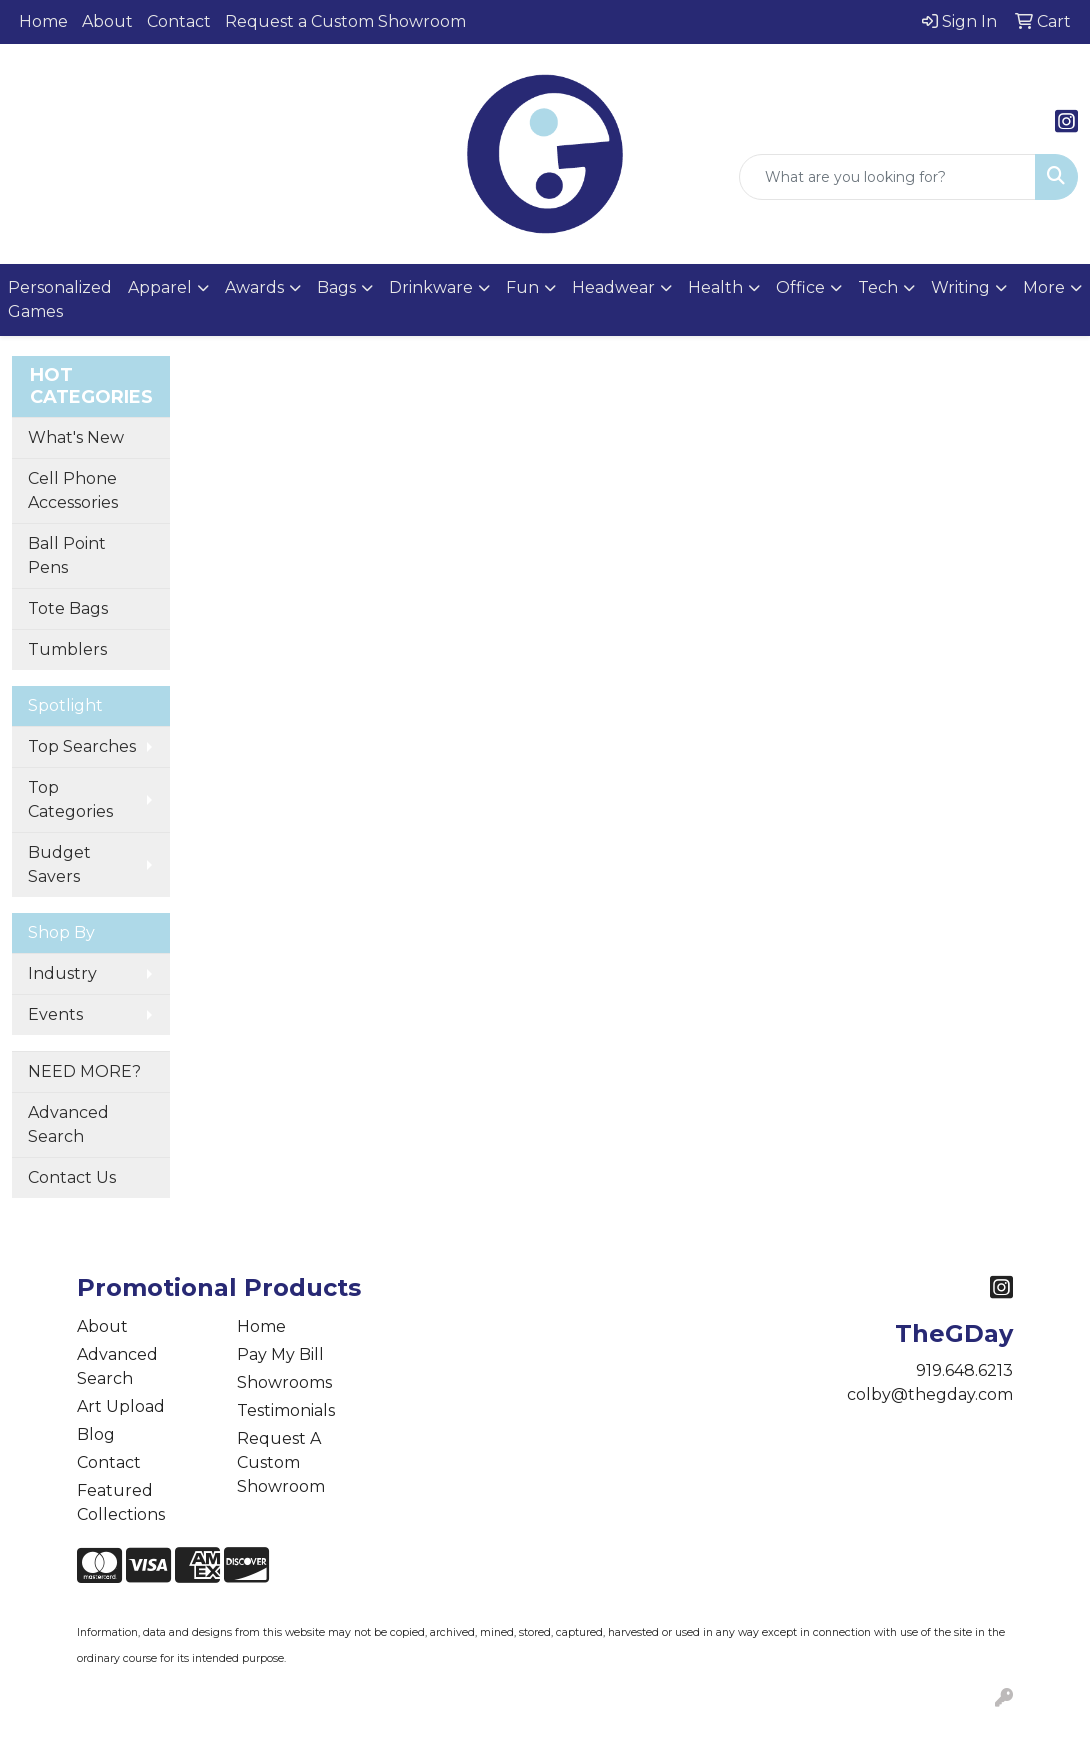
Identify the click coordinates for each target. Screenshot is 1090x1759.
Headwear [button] (613, 287)
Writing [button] (960, 287)
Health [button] (715, 287)
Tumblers (67, 649)
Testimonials (286, 1410)
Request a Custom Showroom (345, 21)
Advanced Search (68, 1124)
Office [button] (800, 287)
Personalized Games (60, 299)
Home (43, 21)
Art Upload (121, 1406)
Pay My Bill (280, 1354)
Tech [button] (878, 287)
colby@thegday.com (930, 1394)
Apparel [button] (160, 287)
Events (55, 1014)
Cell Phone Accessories (73, 490)
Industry (62, 973)
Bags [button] (336, 287)
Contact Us (72, 1177)
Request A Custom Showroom (281, 1462)
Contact (179, 21)
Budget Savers (59, 864)
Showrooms (284, 1382)
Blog (96, 1434)
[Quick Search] (887, 177)
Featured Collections (121, 1502)
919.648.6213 (964, 1370)
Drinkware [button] (431, 287)
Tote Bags (68, 608)
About (107, 21)
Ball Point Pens (67, 555)
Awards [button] (254, 287)
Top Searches (82, 746)
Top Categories (70, 799)
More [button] (1044, 287)
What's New (76, 437)
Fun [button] (522, 287)
